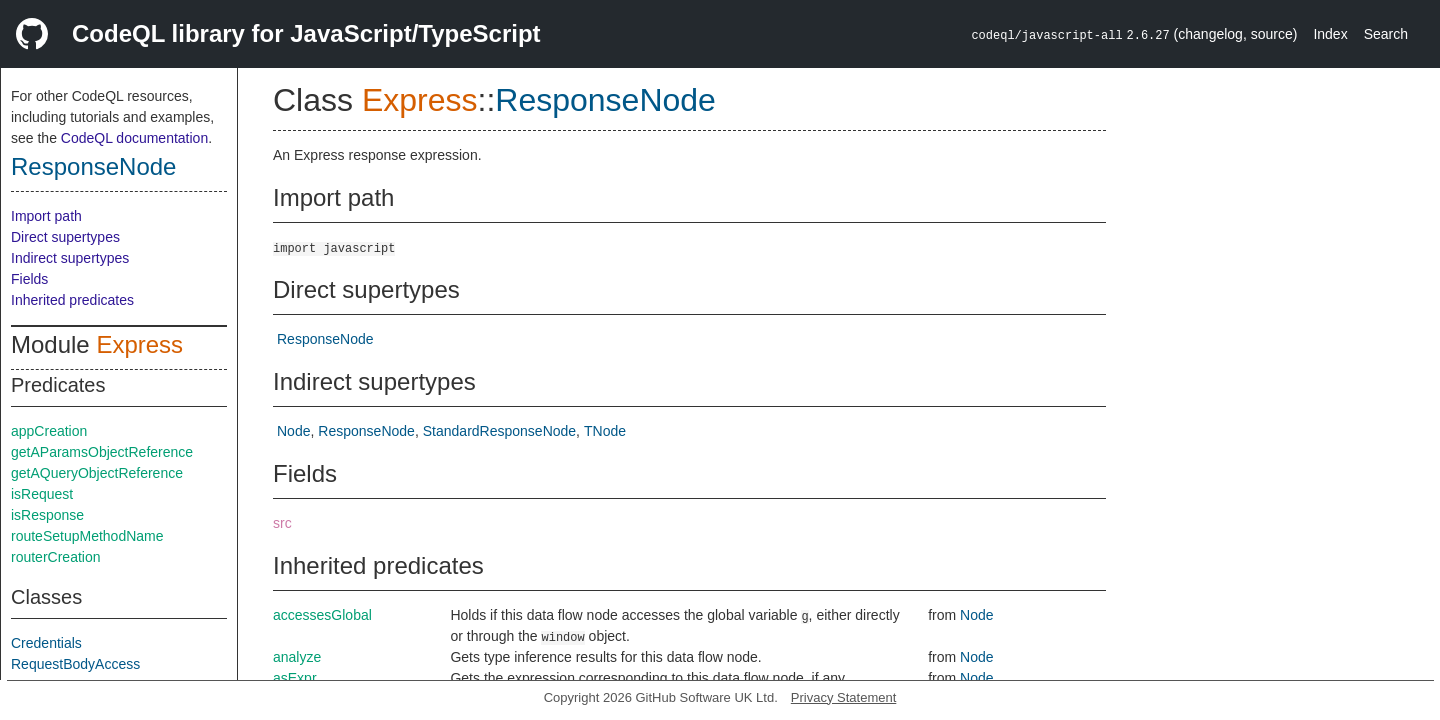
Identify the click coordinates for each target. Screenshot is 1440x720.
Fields (29, 279)
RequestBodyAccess (75, 664)
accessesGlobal (322, 615)
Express (139, 344)
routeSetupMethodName (87, 536)
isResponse (47, 515)
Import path (46, 216)
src (282, 523)
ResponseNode (93, 166)
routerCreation (56, 557)
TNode (605, 431)
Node (293, 431)
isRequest (42, 494)
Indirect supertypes (70, 258)
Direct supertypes (65, 237)
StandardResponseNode (499, 431)
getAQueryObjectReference (97, 473)
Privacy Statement (844, 697)
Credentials (46, 643)
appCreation (49, 431)
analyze (297, 657)
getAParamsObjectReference (102, 452)
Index (1330, 34)
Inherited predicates (72, 300)
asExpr (295, 678)
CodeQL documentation (134, 138)
